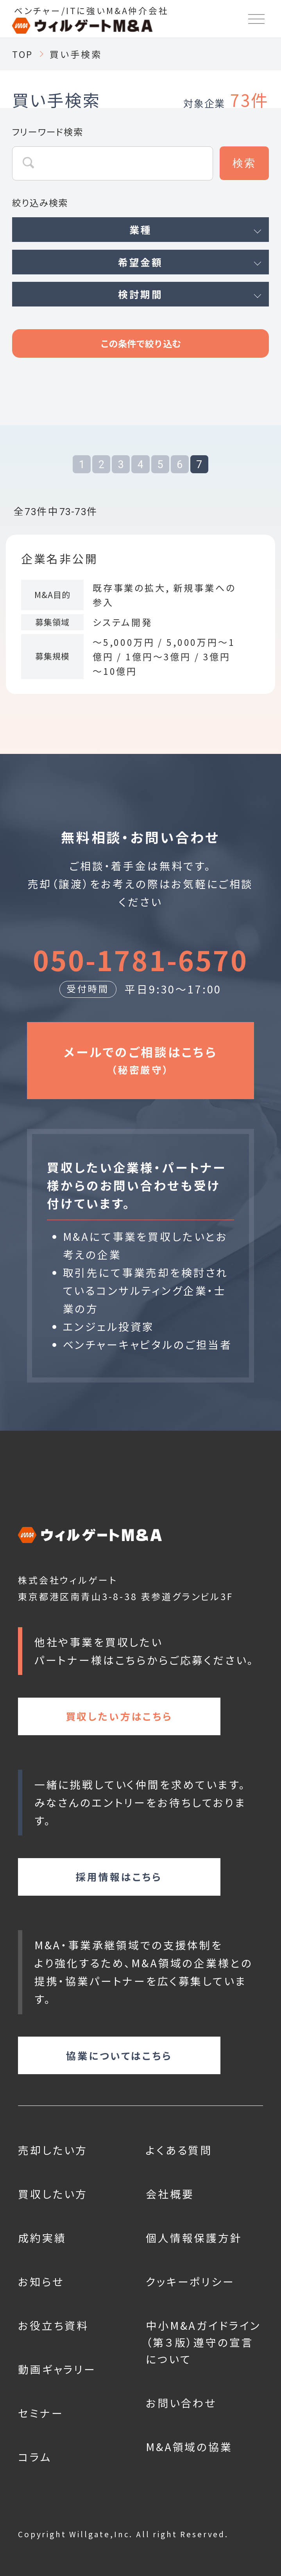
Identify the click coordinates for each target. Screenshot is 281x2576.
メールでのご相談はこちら (140, 1059)
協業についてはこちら (119, 2055)
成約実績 (42, 2237)
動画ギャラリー (57, 2369)
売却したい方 (53, 2150)
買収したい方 (53, 2193)
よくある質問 (179, 2150)
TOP (23, 54)
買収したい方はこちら (119, 1716)
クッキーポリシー (190, 2281)
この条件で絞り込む (140, 343)
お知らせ (41, 2281)
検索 (244, 163)
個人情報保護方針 (194, 2237)
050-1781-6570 (140, 959)
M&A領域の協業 (189, 2446)
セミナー (40, 2413)
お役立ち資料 (53, 2325)
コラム (35, 2456)
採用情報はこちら (119, 1876)
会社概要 (170, 2193)
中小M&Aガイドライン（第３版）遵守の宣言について (203, 2342)
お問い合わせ (181, 2402)
